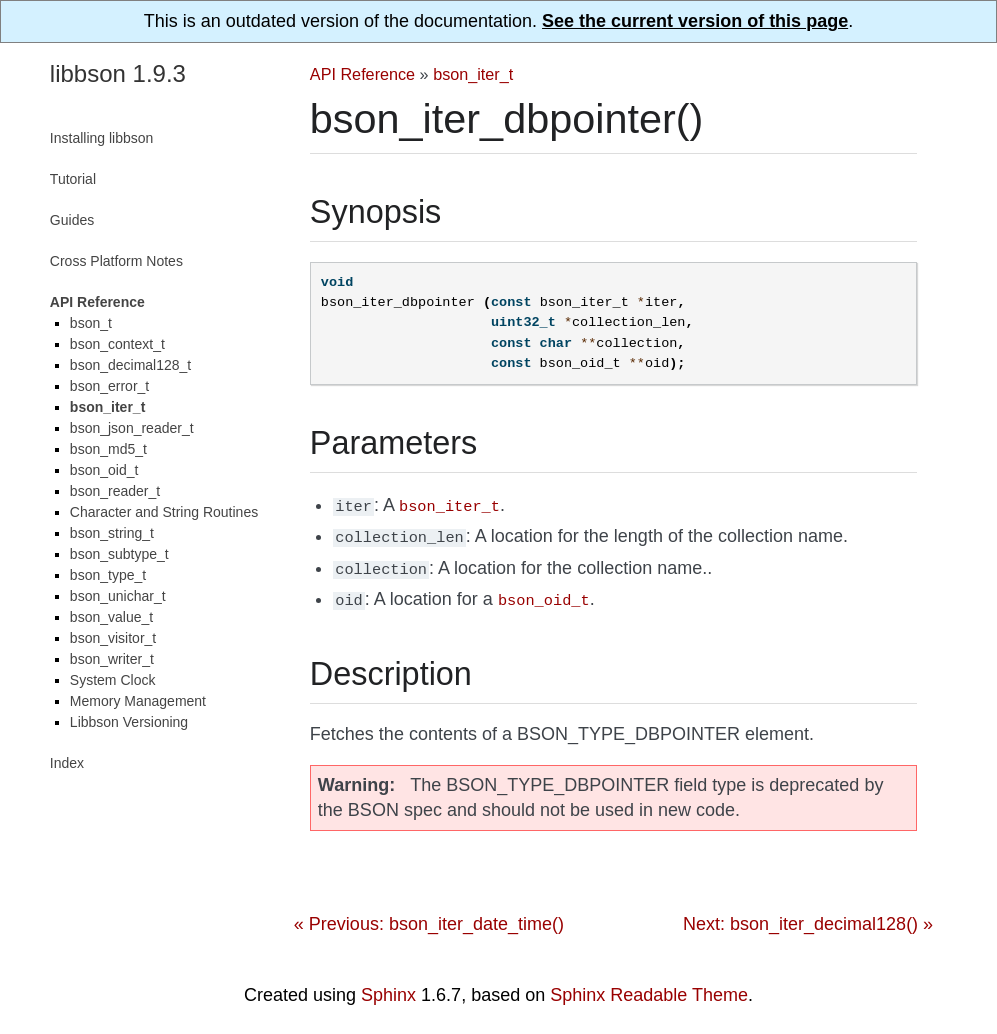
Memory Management (138, 701)
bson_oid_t (104, 470)
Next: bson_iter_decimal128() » (808, 916)
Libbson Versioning (129, 722)
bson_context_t (117, 344)
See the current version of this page (695, 21)
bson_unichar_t (118, 596)
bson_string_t (112, 533)
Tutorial (73, 179)
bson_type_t (108, 575)
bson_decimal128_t (130, 365)
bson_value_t (111, 617)
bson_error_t (109, 386)
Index (67, 763)
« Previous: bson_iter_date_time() (429, 916)
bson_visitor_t (113, 638)
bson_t (91, 323)
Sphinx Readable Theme (649, 987)
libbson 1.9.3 (118, 73)
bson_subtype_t (119, 554)
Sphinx (388, 987)
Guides (72, 220)
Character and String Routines (164, 512)
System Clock (113, 680)
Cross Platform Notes (116, 261)
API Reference (362, 74)
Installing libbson (102, 138)
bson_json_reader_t (132, 428)
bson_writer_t (112, 659)
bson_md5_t (108, 449)
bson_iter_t (473, 74)
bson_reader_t (115, 491)
